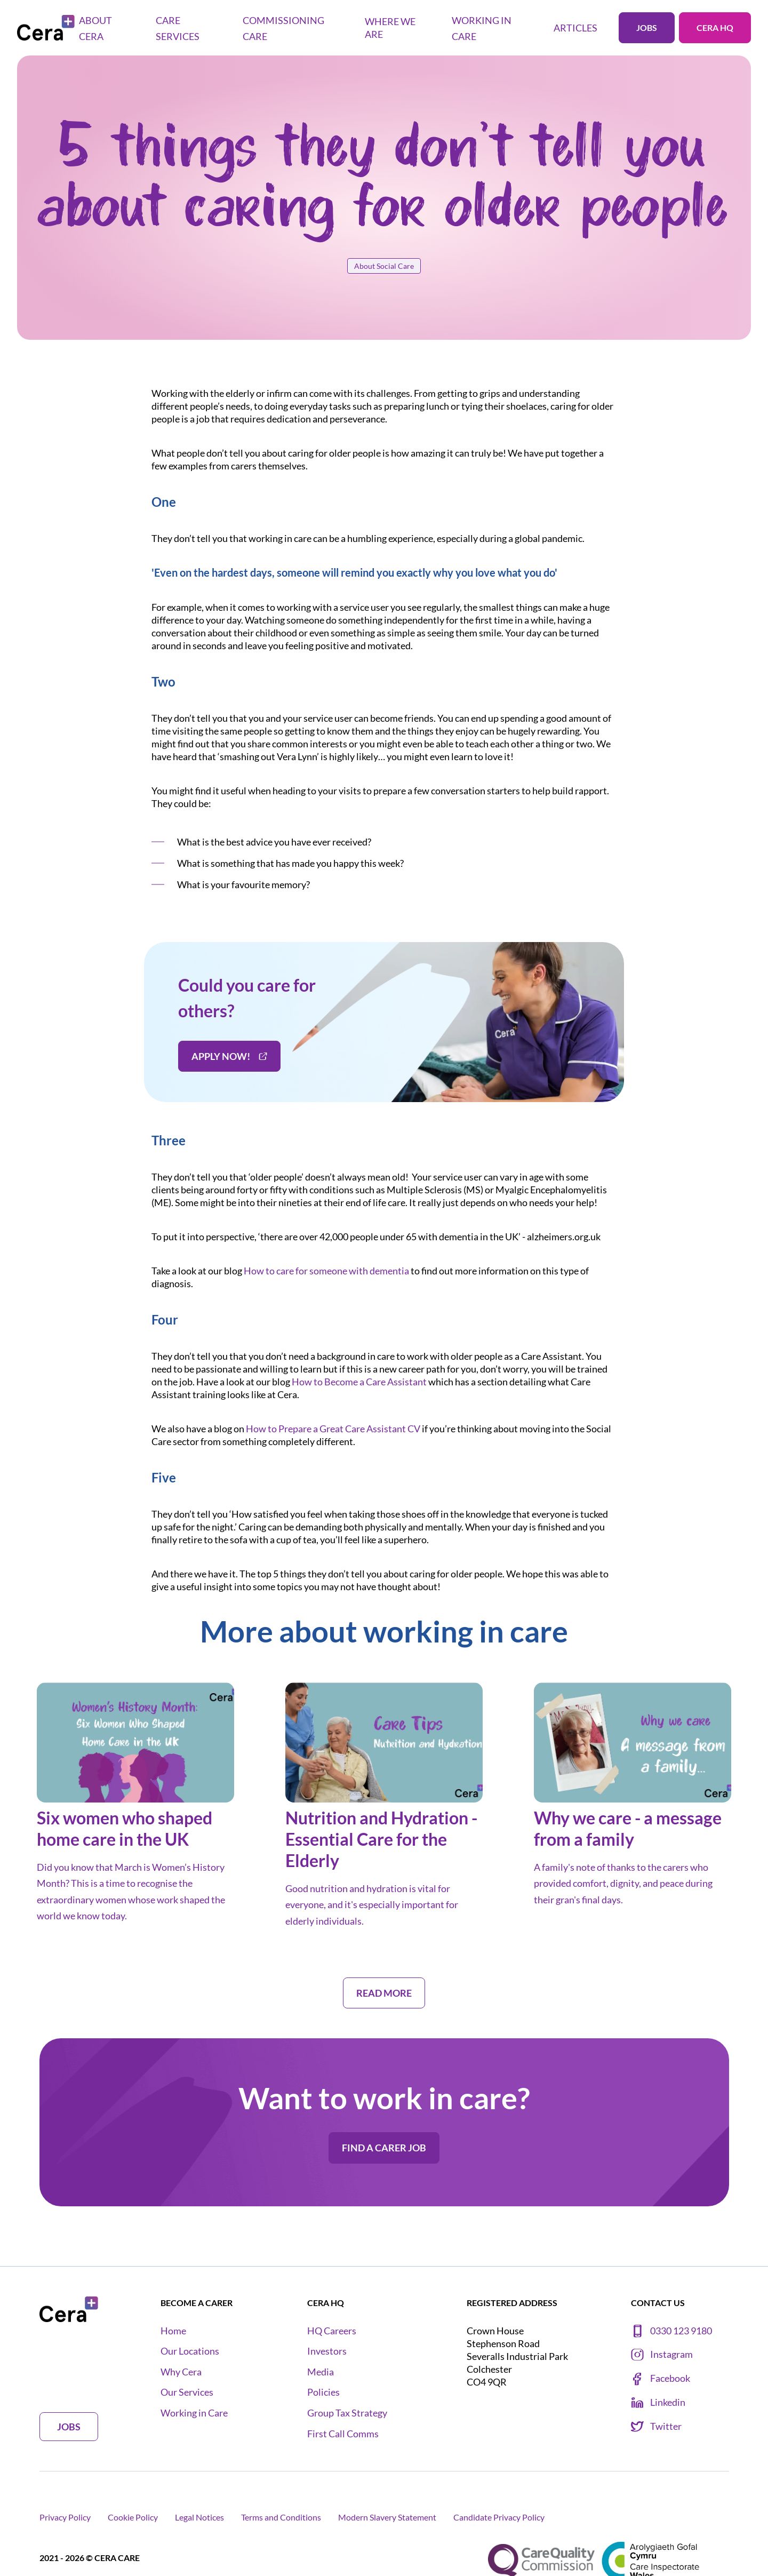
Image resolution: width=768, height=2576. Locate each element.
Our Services (187, 2392)
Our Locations (190, 2351)
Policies (323, 2392)
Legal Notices (199, 2517)
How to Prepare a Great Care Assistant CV (333, 1428)
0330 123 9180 (671, 2331)
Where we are (390, 27)
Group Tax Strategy (347, 2413)
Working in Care (194, 2413)
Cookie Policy (133, 2517)
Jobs (646, 27)
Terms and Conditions (281, 2517)
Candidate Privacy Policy (499, 2517)
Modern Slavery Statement (387, 2517)
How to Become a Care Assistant (359, 1381)
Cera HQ (715, 27)
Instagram (662, 2355)
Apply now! (229, 1056)
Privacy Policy (65, 2517)
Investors (327, 2351)
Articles (575, 28)
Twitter (656, 2426)
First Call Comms (343, 2433)
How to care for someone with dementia (326, 1271)
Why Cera (181, 2372)
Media (320, 2372)
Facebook (660, 2379)
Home (173, 2330)
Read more (384, 1993)
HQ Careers (331, 2330)
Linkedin (658, 2402)
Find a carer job (384, 2148)
